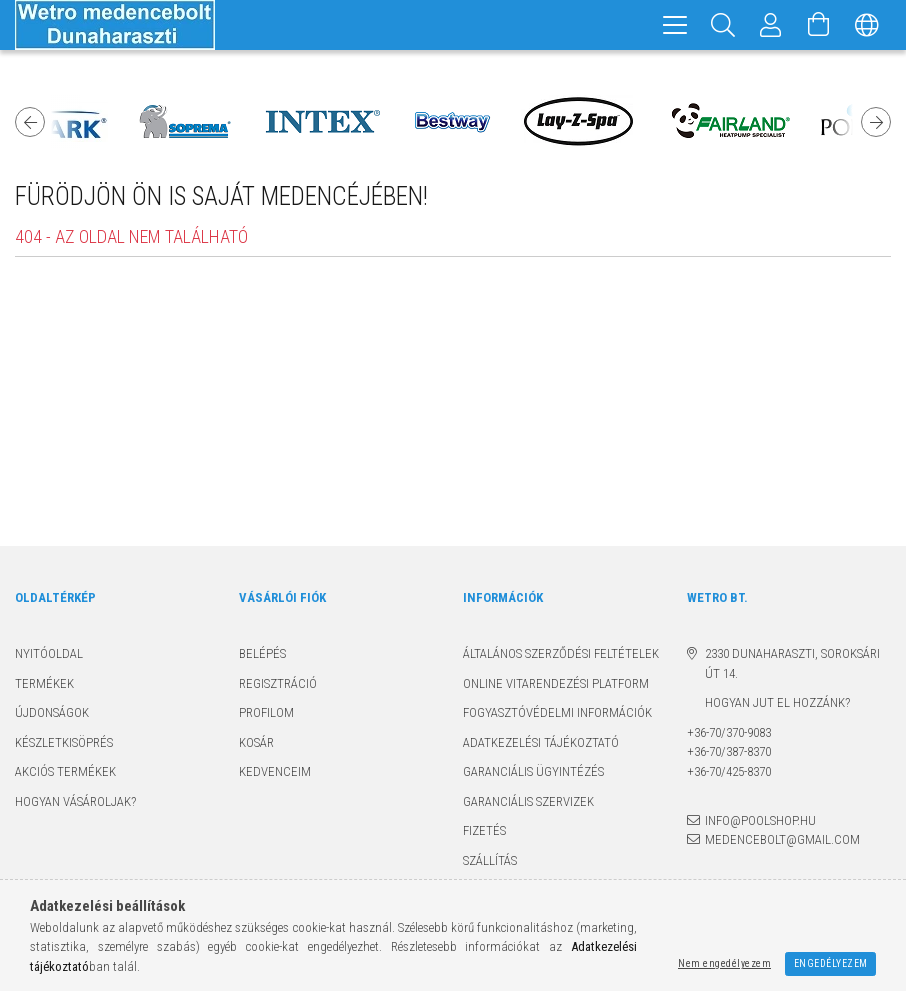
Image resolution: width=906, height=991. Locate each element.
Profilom (266, 712)
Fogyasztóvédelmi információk (557, 712)
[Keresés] (723, 25)
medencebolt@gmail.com (782, 839)
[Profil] (771, 25)
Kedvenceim (275, 771)
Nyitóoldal (49, 653)
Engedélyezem (831, 963)
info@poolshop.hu (760, 820)
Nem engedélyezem (724, 963)
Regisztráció (278, 683)
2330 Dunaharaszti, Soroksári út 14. (792, 663)
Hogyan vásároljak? (75, 801)
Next (876, 122)
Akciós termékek (65, 771)
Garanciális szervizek (528, 801)
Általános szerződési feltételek (561, 653)
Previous (30, 122)
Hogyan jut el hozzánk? (768, 702)
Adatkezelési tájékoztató (541, 742)
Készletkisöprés (64, 742)
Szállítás (490, 860)
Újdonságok (52, 712)
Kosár (256, 742)
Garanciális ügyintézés (533, 771)
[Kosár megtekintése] (819, 25)
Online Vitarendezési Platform (556, 683)
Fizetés (484, 830)
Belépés (262, 653)
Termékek (44, 683)
